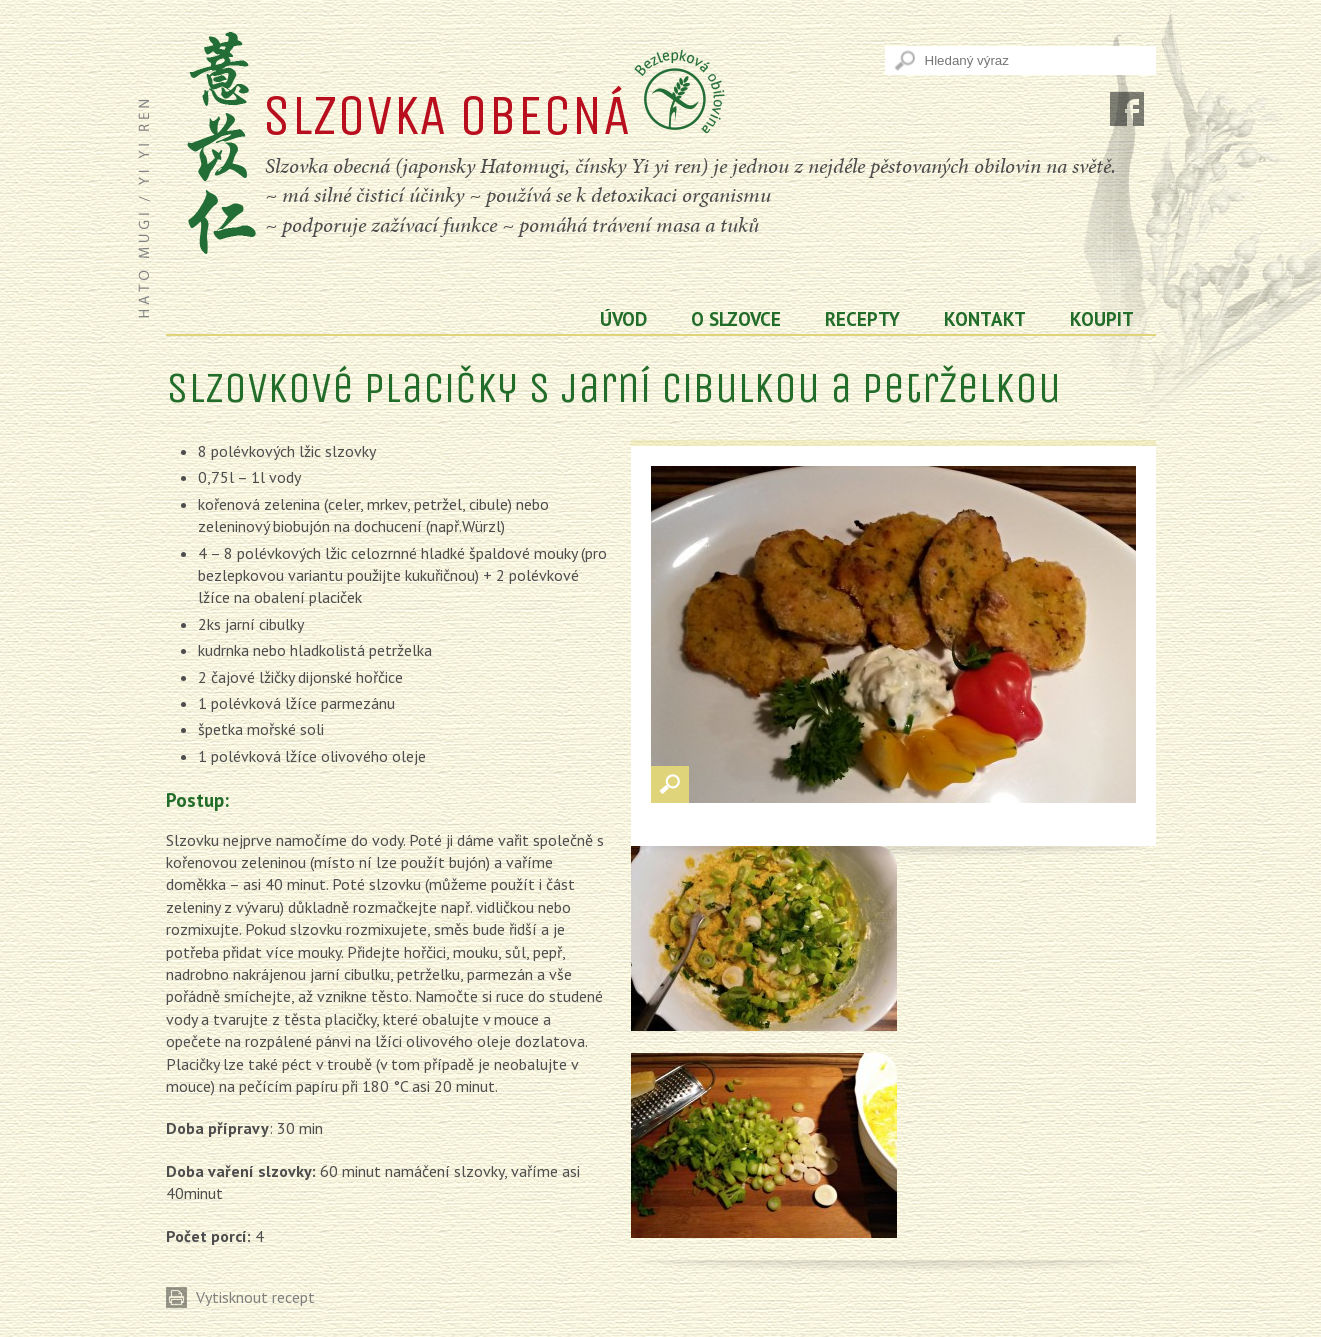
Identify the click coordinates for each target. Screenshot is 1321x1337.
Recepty (862, 319)
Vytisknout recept (255, 1297)
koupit (1102, 319)
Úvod (623, 319)
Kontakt (985, 319)
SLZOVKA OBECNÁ (446, 115)
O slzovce (736, 319)
